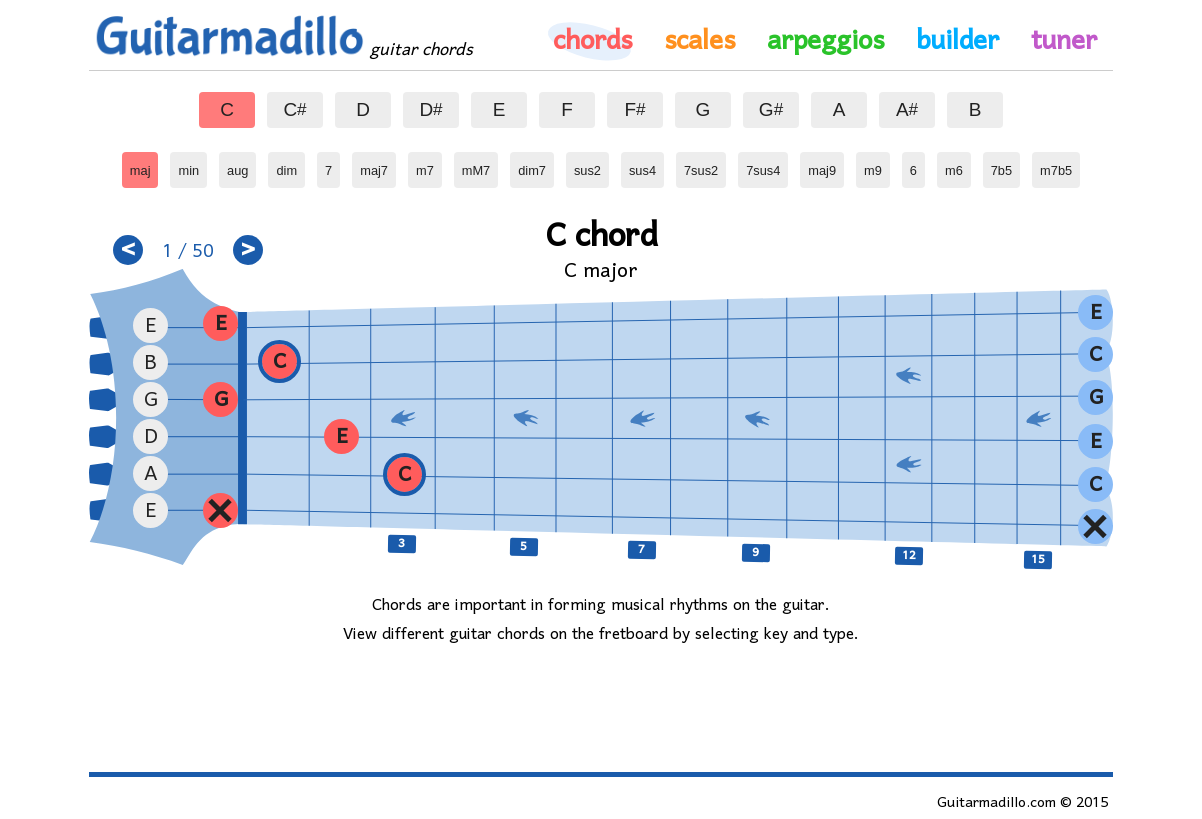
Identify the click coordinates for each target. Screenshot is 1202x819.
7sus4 (763, 165)
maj (144, 165)
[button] (404, 474)
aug (241, 165)
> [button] (248, 250)
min (192, 165)
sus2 (590, 165)
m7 (429, 165)
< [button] (128, 250)
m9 (877, 165)
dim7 (534, 165)
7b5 (1005, 165)
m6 (958, 165)
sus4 (645, 165)
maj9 (824, 165)
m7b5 (1056, 165)
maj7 (376, 165)
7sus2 (701, 165)
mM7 (478, 165)
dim (290, 165)
